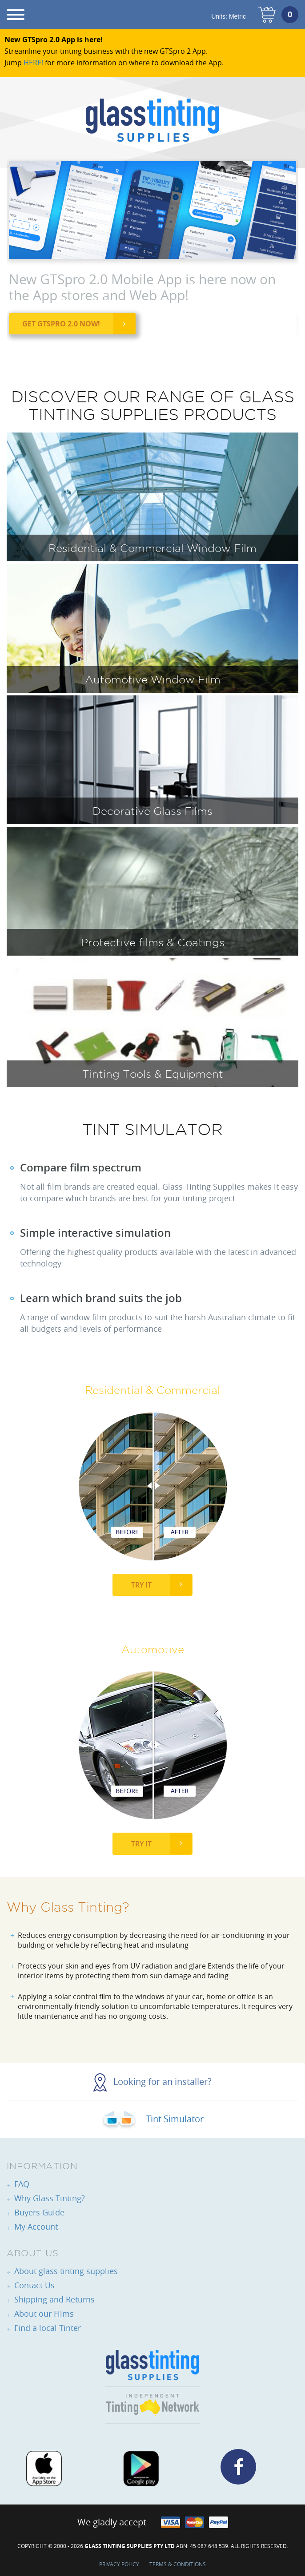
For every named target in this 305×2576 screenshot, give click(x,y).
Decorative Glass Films (152, 811)
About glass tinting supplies (66, 2271)
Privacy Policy (119, 2564)
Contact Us (34, 2285)
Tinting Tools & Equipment (152, 1074)
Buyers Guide (39, 2212)
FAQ (21, 2184)
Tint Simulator (153, 2119)
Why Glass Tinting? (49, 2198)
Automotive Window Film (153, 679)
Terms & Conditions (177, 2564)
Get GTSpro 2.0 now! (61, 324)
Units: (228, 16)
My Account (36, 2226)
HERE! (33, 62)
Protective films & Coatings (153, 942)
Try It (141, 1585)
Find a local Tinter (47, 2327)
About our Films (44, 2313)
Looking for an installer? (152, 2082)
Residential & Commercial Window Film (152, 548)
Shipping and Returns (54, 2299)
